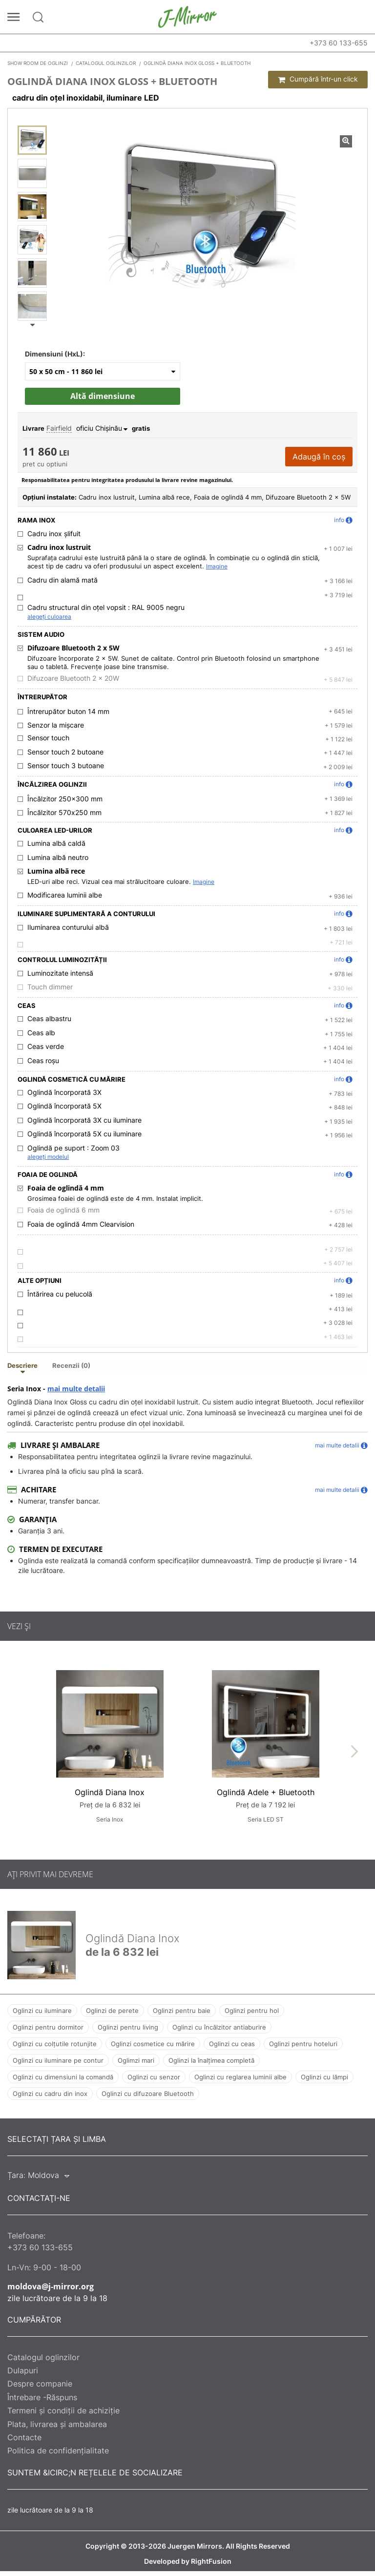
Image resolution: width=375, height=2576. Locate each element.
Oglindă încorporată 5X (64, 1106)
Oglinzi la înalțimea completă (211, 2060)
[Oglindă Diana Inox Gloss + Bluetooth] (32, 140)
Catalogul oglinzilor (43, 2357)
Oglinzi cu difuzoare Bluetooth (148, 2093)
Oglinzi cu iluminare (42, 2010)
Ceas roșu (43, 1060)
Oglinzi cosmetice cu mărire (153, 2044)
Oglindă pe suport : (73, 1148)
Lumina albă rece (56, 871)
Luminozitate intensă (60, 973)
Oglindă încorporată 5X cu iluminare (84, 1134)
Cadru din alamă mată (62, 580)
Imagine (217, 566)
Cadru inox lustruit (59, 547)
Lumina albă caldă (56, 843)
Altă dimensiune (102, 396)
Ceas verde (45, 1046)
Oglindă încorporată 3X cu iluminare (84, 1120)
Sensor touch (48, 737)
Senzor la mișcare (55, 725)
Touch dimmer (50, 987)
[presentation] (354, 1751)
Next (32, 324)
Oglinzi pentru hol (252, 2010)
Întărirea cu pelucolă (59, 1294)
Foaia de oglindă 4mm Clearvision (80, 1224)
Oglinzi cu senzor (153, 2077)
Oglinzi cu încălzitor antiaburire (219, 2027)
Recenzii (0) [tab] (71, 1365)
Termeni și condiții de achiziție (63, 2410)
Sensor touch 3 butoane (65, 765)
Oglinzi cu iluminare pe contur (58, 2060)
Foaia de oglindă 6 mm (63, 1210)
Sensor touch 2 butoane (65, 752)
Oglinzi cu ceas (232, 2044)
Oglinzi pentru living (128, 2027)
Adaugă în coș (318, 456)
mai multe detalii (76, 1388)
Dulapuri (22, 2370)
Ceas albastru (49, 1018)
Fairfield (59, 428)
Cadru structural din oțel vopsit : (106, 607)
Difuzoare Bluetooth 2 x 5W (73, 648)
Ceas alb (41, 1032)
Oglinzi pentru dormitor (48, 2027)
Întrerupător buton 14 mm (68, 711)
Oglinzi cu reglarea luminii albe (240, 2077)
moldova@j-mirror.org (50, 2286)
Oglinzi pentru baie (181, 2010)
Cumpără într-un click (318, 79)
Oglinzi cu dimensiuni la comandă (63, 2077)
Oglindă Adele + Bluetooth (265, 1792)
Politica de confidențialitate (58, 2450)
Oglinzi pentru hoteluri (303, 2044)
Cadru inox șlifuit (54, 533)
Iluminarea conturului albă (68, 927)
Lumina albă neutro (57, 857)
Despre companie (39, 2383)
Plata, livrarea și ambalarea (57, 2424)
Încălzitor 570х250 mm (64, 812)
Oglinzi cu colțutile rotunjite (55, 2044)
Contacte (24, 2437)
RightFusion (211, 2561)
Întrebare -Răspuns (42, 2397)
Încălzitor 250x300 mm (65, 799)
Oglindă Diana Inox (110, 1792)
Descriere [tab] (22, 1365)
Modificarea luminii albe (64, 895)
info (343, 520)
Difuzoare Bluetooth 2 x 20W (73, 678)
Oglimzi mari (136, 2060)
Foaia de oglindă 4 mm (65, 1188)
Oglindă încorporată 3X (64, 1092)
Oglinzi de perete (112, 2010)
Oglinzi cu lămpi (324, 2077)
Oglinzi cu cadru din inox (50, 2093)
